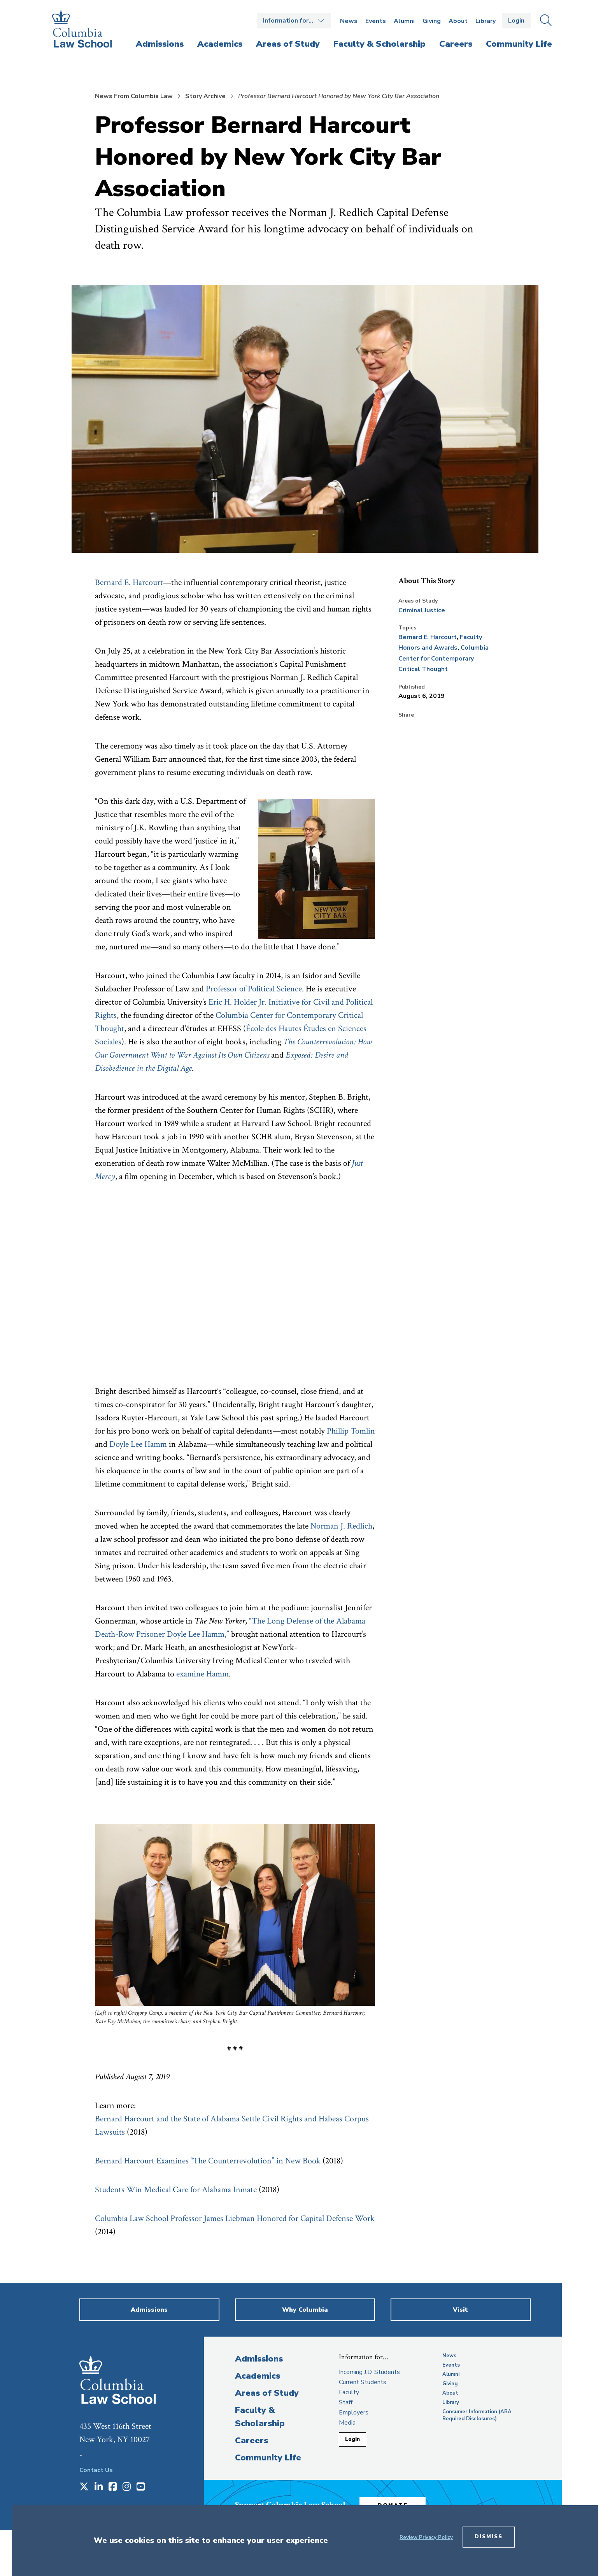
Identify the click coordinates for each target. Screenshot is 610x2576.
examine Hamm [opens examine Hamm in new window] (202, 1674)
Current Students (362, 2382)
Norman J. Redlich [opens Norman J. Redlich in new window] (341, 1526)
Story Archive (205, 96)
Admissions (259, 2359)
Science (289, 989)
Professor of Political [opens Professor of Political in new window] (241, 989)
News (349, 21)
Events (375, 21)
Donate (398, 2504)
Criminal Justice (421, 610)
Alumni (404, 21)
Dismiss (489, 2536)
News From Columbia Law (134, 96)
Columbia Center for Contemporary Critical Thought (443, 658)
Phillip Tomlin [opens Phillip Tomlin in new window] (351, 1431)
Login (516, 20)
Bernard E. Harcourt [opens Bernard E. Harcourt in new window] (129, 582)
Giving (431, 21)
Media (347, 2422)
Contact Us (96, 2470)
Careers (251, 2440)
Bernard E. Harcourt (427, 637)
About (458, 21)
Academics (257, 2376)
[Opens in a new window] (84, 2487)
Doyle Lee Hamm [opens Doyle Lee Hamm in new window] (138, 1444)
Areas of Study (267, 2393)
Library (485, 21)
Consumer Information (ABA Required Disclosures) (477, 2415)
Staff (345, 2402)
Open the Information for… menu (294, 20)
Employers (353, 2412)
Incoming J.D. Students (369, 2372)
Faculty (349, 2392)
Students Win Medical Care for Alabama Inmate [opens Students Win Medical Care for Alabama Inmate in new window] (177, 2189)
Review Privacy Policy (426, 2537)
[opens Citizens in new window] (256, 1055)
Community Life (268, 2458)
